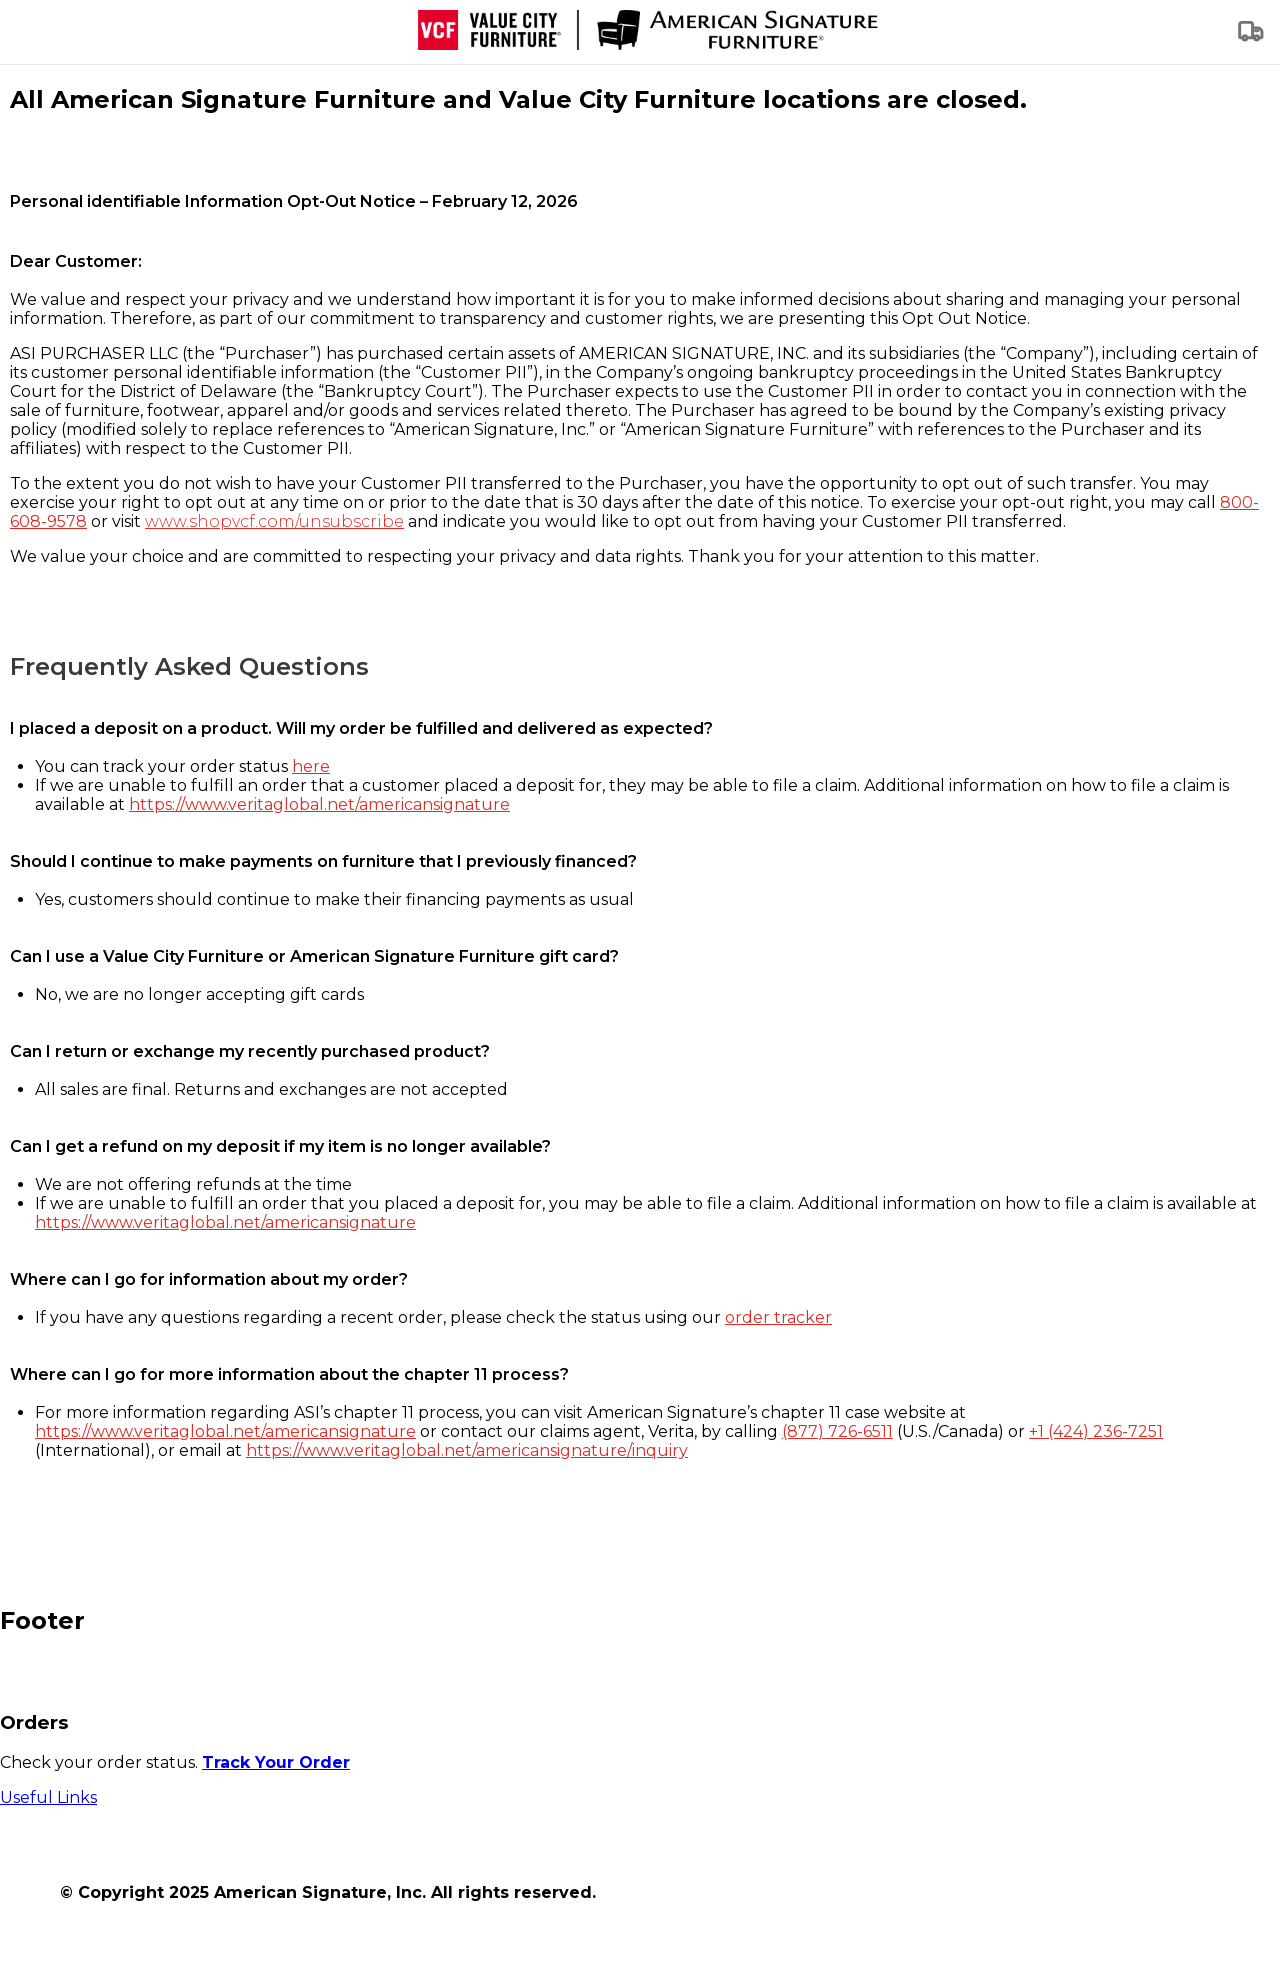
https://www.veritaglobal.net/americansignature (319, 804)
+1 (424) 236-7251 (1096, 1431)
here (311, 766)
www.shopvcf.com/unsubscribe (274, 521)
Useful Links (48, 1797)
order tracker (778, 1317)
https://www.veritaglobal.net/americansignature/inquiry (467, 1450)
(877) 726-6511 (837, 1431)
